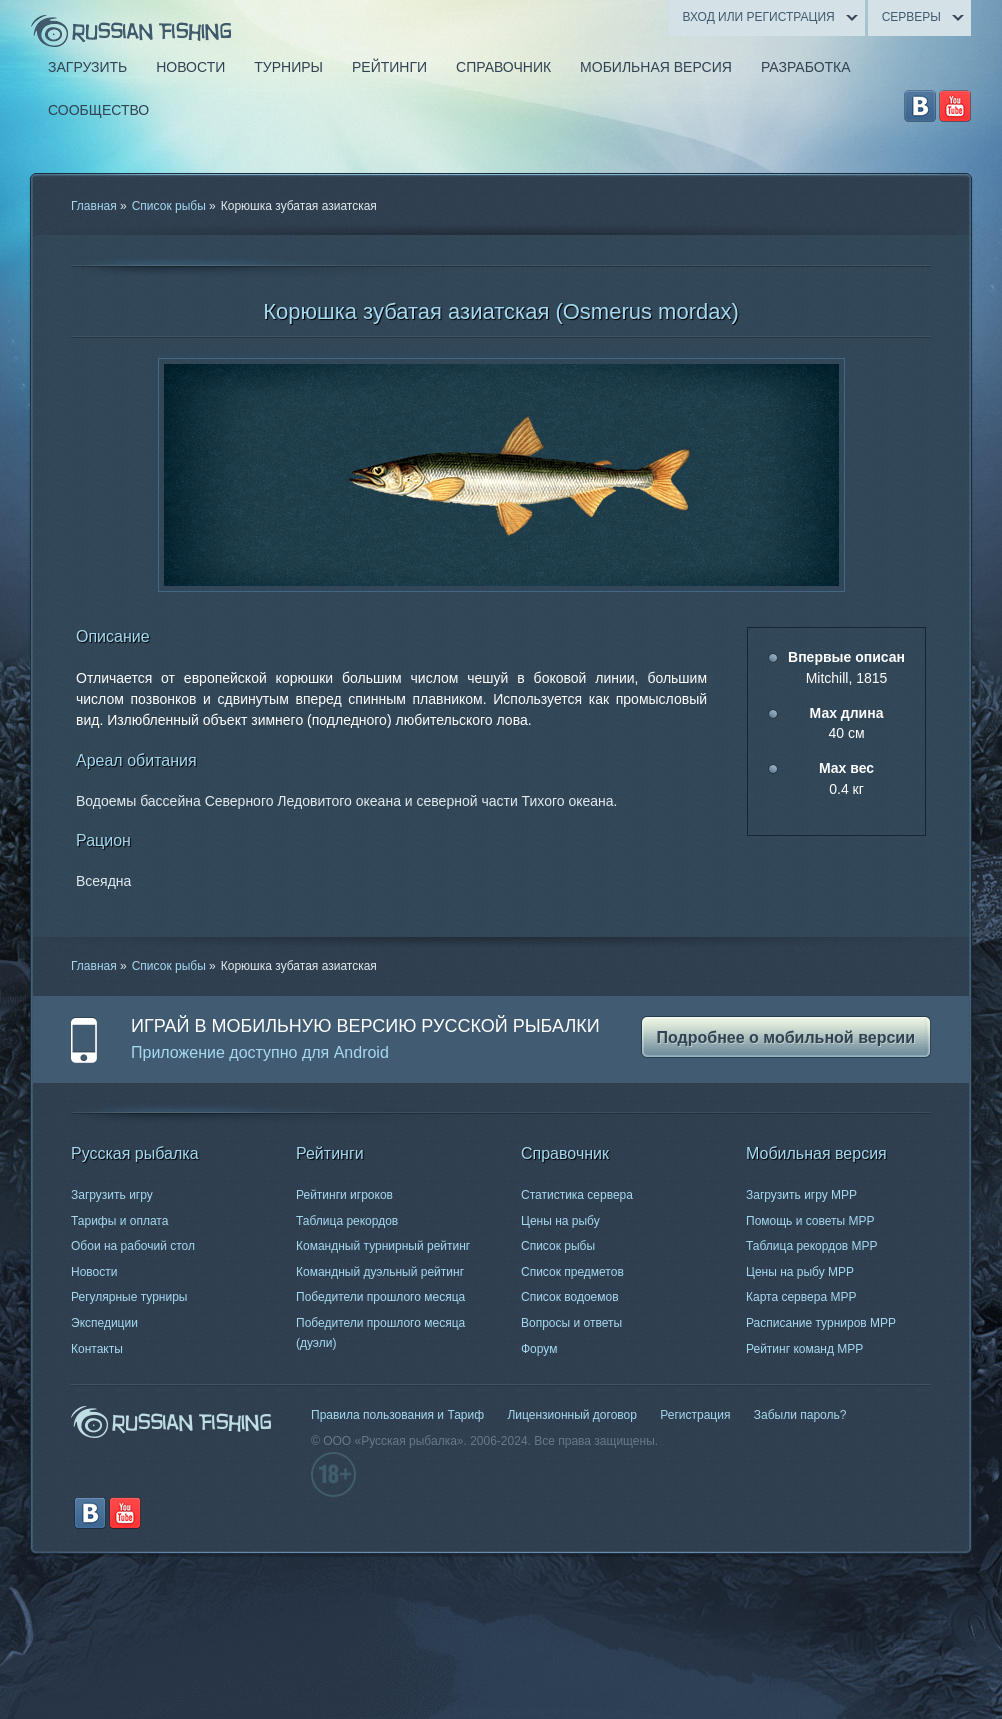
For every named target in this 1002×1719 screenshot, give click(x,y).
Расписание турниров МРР (821, 1323)
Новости (94, 1272)
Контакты (97, 1349)
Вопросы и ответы (571, 1323)
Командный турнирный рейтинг (383, 1246)
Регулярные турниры (129, 1297)
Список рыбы (169, 206)
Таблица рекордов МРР (812, 1246)
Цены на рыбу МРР (800, 1272)
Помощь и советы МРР (810, 1221)
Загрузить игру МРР (801, 1195)
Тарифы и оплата (119, 1221)
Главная (94, 206)
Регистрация (695, 1415)
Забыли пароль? (800, 1415)
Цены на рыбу (560, 1221)
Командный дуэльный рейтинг (380, 1272)
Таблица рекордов (347, 1221)
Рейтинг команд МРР (804, 1349)
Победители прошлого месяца (380, 1297)
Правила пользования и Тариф (397, 1415)
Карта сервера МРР (801, 1297)
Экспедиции (104, 1323)
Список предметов (572, 1272)
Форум (539, 1349)
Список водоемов (570, 1297)
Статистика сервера (577, 1195)
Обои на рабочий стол (133, 1246)
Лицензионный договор (571, 1415)
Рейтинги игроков (344, 1195)
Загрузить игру (112, 1195)
